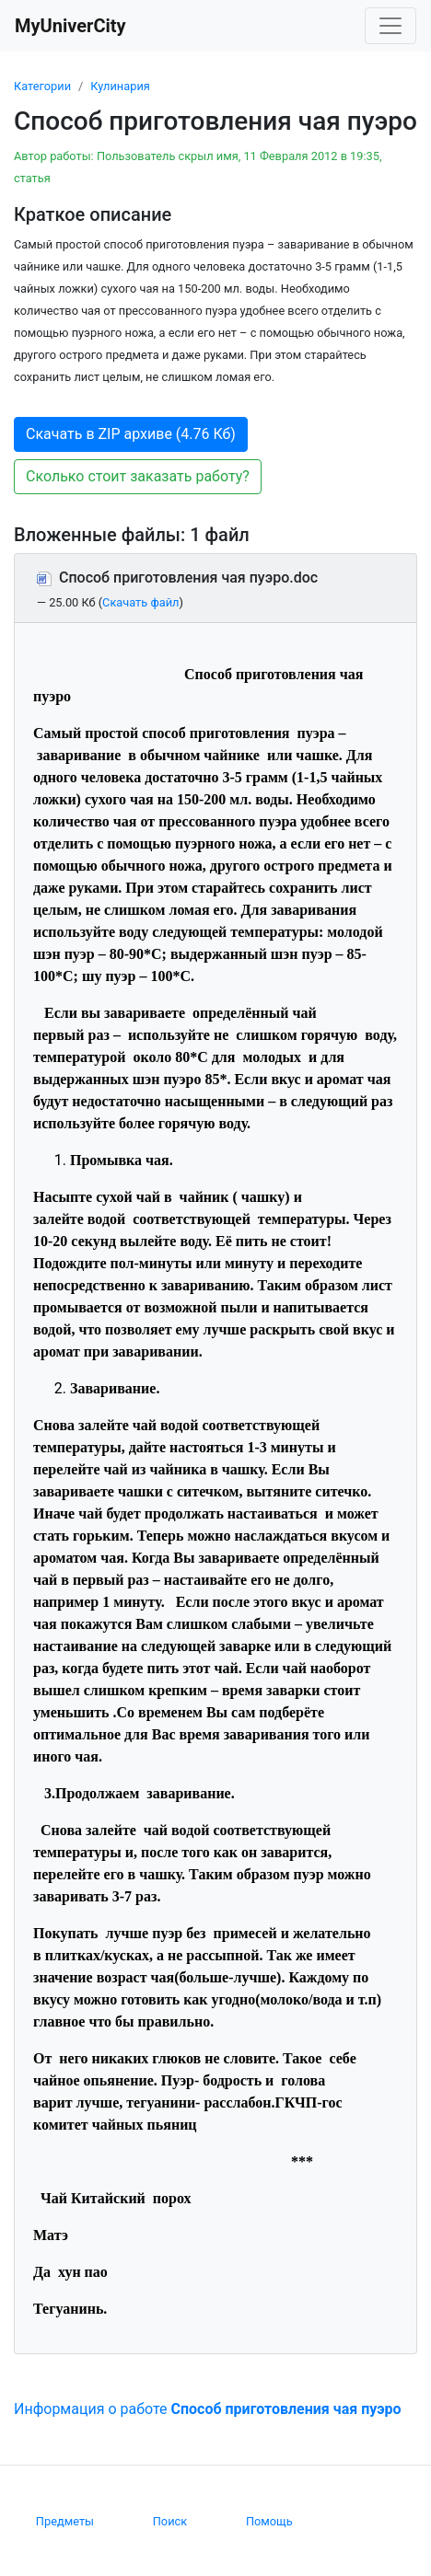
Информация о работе (208, 2409)
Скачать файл (140, 602)
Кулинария (120, 86)
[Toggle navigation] (390, 25)
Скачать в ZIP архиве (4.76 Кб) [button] (131, 434)
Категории (42, 86)
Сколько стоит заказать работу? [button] (138, 476)
